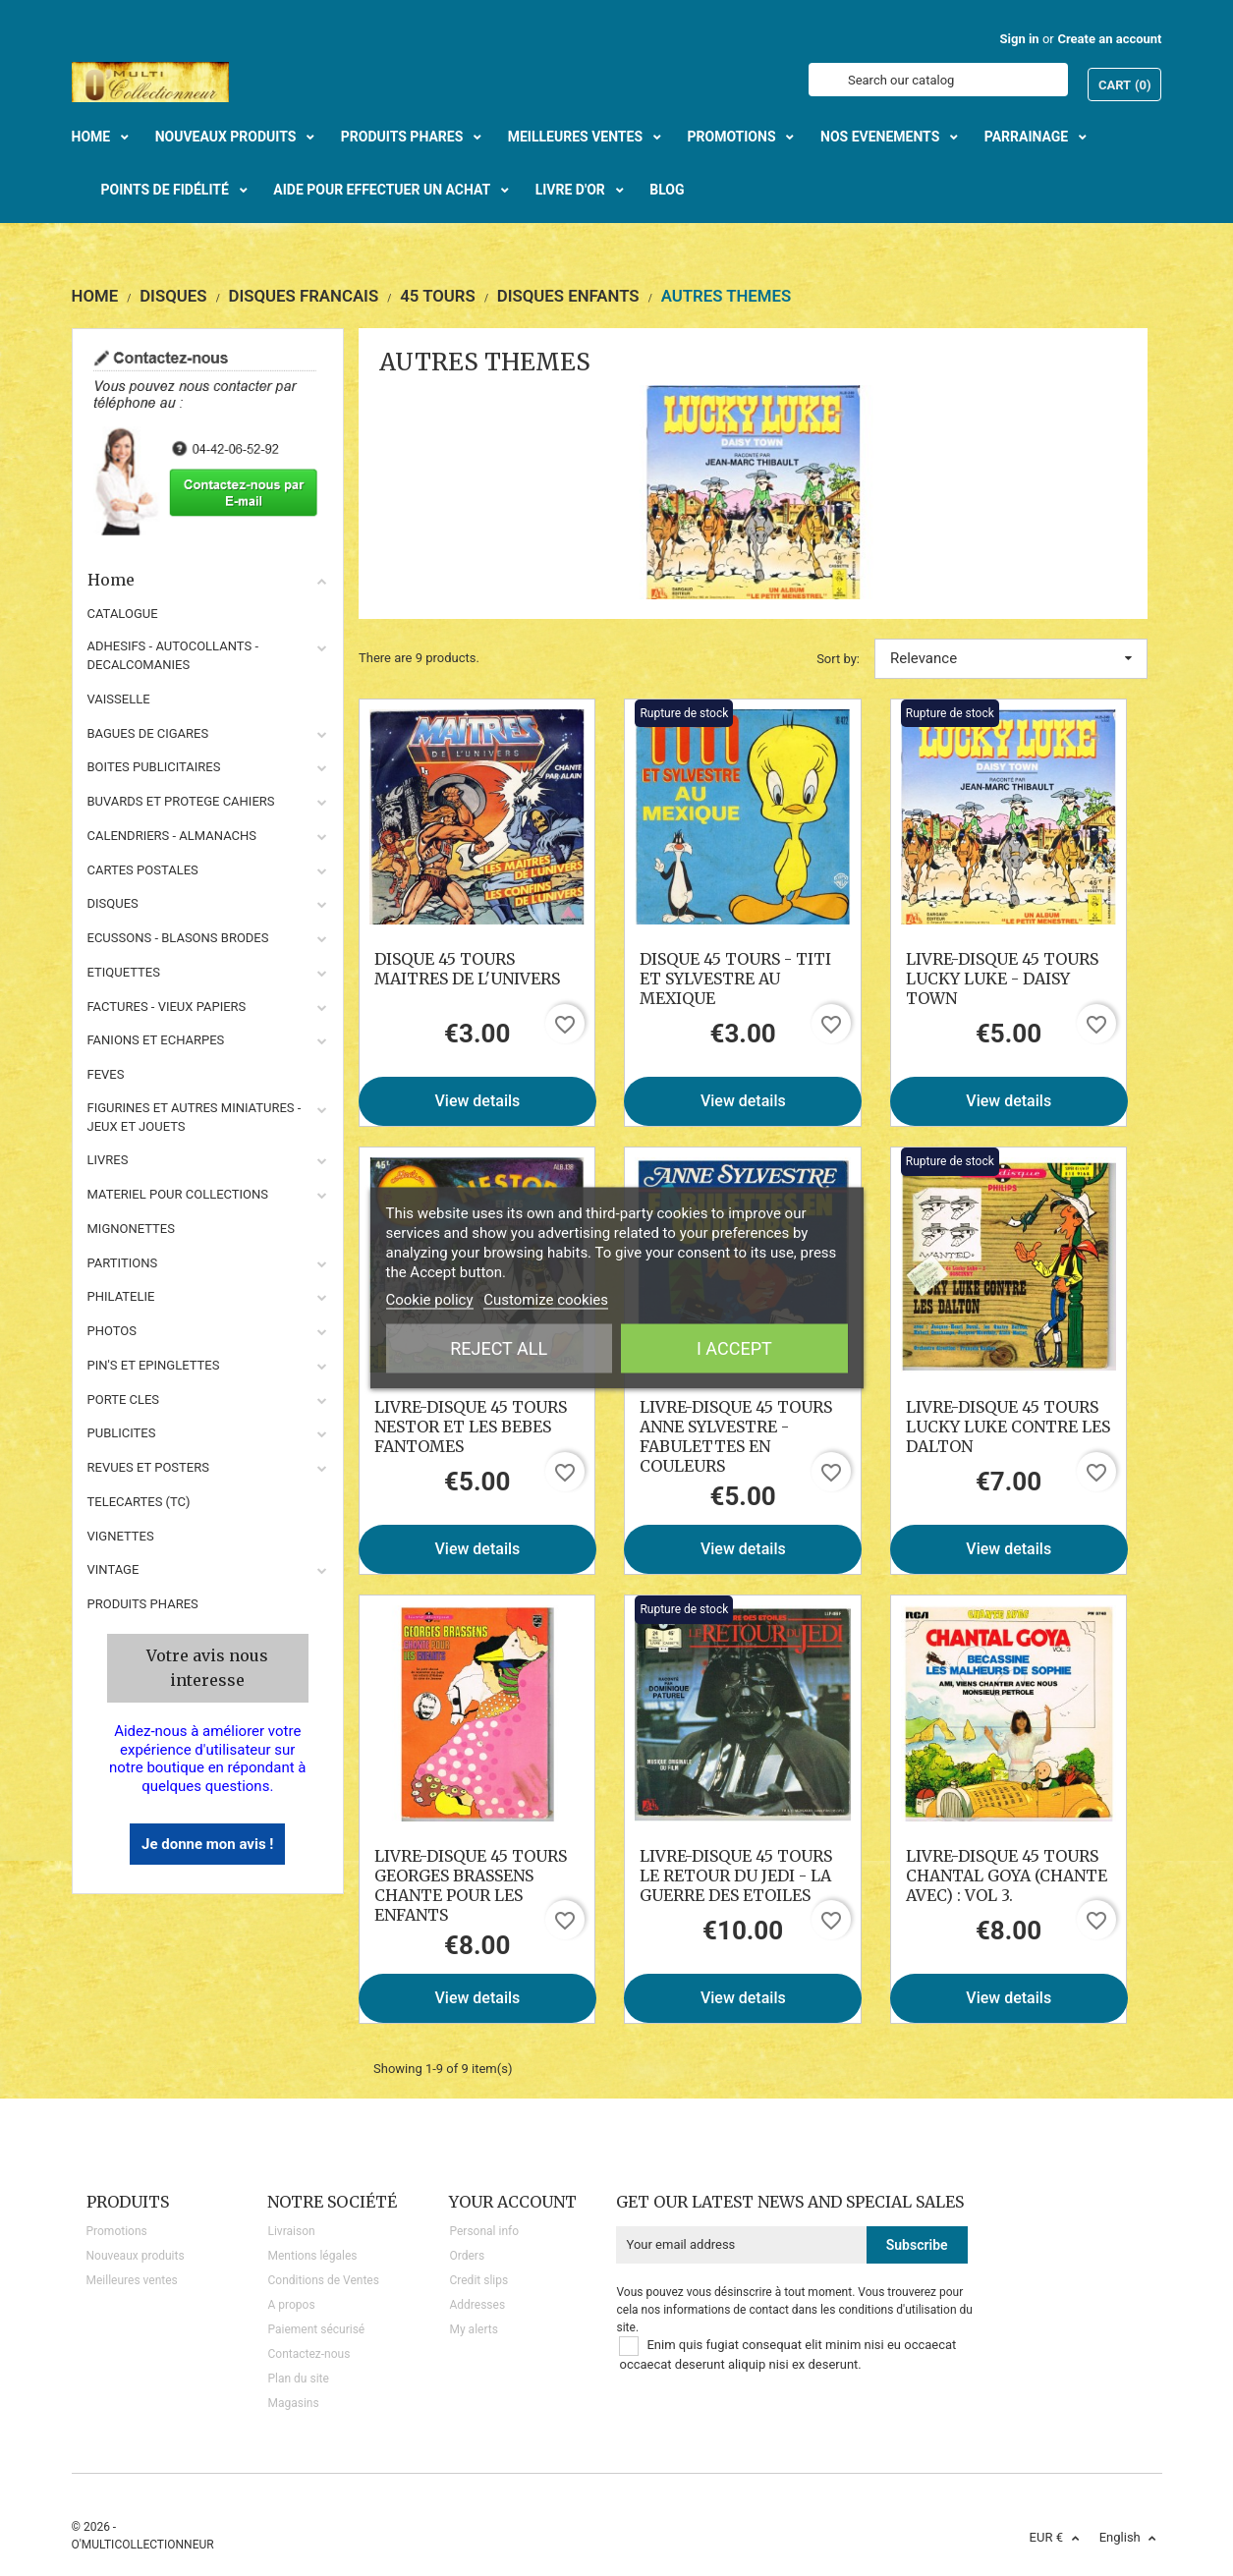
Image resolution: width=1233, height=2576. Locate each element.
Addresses (477, 2305)
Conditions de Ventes (322, 2280)
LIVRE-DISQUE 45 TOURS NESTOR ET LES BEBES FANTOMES (470, 1426)
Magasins (292, 2403)
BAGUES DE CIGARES (148, 733)
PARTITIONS (122, 1263)
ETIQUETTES (123, 972)
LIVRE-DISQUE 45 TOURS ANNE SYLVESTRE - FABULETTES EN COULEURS (736, 1436)
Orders (466, 2256)
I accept (734, 1348)
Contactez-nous (308, 2354)
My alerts (473, 2329)
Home (208, 579)
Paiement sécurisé (315, 2329)
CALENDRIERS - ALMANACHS (172, 835)
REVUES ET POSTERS (148, 1467)
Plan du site (297, 2378)
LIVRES (108, 1159)
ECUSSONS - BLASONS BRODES (178, 937)
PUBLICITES (121, 1433)
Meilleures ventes (132, 2280)
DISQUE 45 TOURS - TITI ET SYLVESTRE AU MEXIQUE (735, 978)
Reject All (498, 1348)
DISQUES (113, 903)
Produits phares (142, 1603)
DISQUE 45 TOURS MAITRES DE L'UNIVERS (467, 968)
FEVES (106, 1074)
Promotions (116, 2231)
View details (478, 1101)
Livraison (290, 2231)
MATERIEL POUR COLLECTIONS (178, 1194)
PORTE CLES (123, 1399)
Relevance (1011, 658)
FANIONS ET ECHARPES (156, 1040)
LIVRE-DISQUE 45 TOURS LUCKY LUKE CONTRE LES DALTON (1008, 1426)
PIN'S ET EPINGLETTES (153, 1365)
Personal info (484, 2231)
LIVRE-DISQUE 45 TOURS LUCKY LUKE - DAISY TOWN (1002, 978)
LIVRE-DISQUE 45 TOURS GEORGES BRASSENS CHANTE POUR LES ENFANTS (470, 1885)
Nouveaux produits (135, 2256)
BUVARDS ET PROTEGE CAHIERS (181, 801)
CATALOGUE (122, 613)
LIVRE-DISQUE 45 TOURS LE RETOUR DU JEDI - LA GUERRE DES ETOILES (736, 1875)
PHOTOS (112, 1330)
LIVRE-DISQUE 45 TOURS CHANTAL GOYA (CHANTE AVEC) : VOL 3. (1006, 1875)
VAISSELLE (118, 699)
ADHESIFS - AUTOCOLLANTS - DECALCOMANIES (173, 655)
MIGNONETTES (131, 1228)
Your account (513, 2202)
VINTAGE (113, 1569)
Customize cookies (545, 1300)
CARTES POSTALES (142, 870)
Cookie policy (430, 1300)
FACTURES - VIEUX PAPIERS (167, 1006)
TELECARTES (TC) (139, 1501)
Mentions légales (312, 2256)
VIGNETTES (120, 1536)
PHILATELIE (121, 1296)
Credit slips (478, 2280)
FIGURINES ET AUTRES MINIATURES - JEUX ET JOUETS (194, 1117)
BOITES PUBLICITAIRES (154, 766)
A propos (290, 2305)
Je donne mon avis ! (207, 1844)
